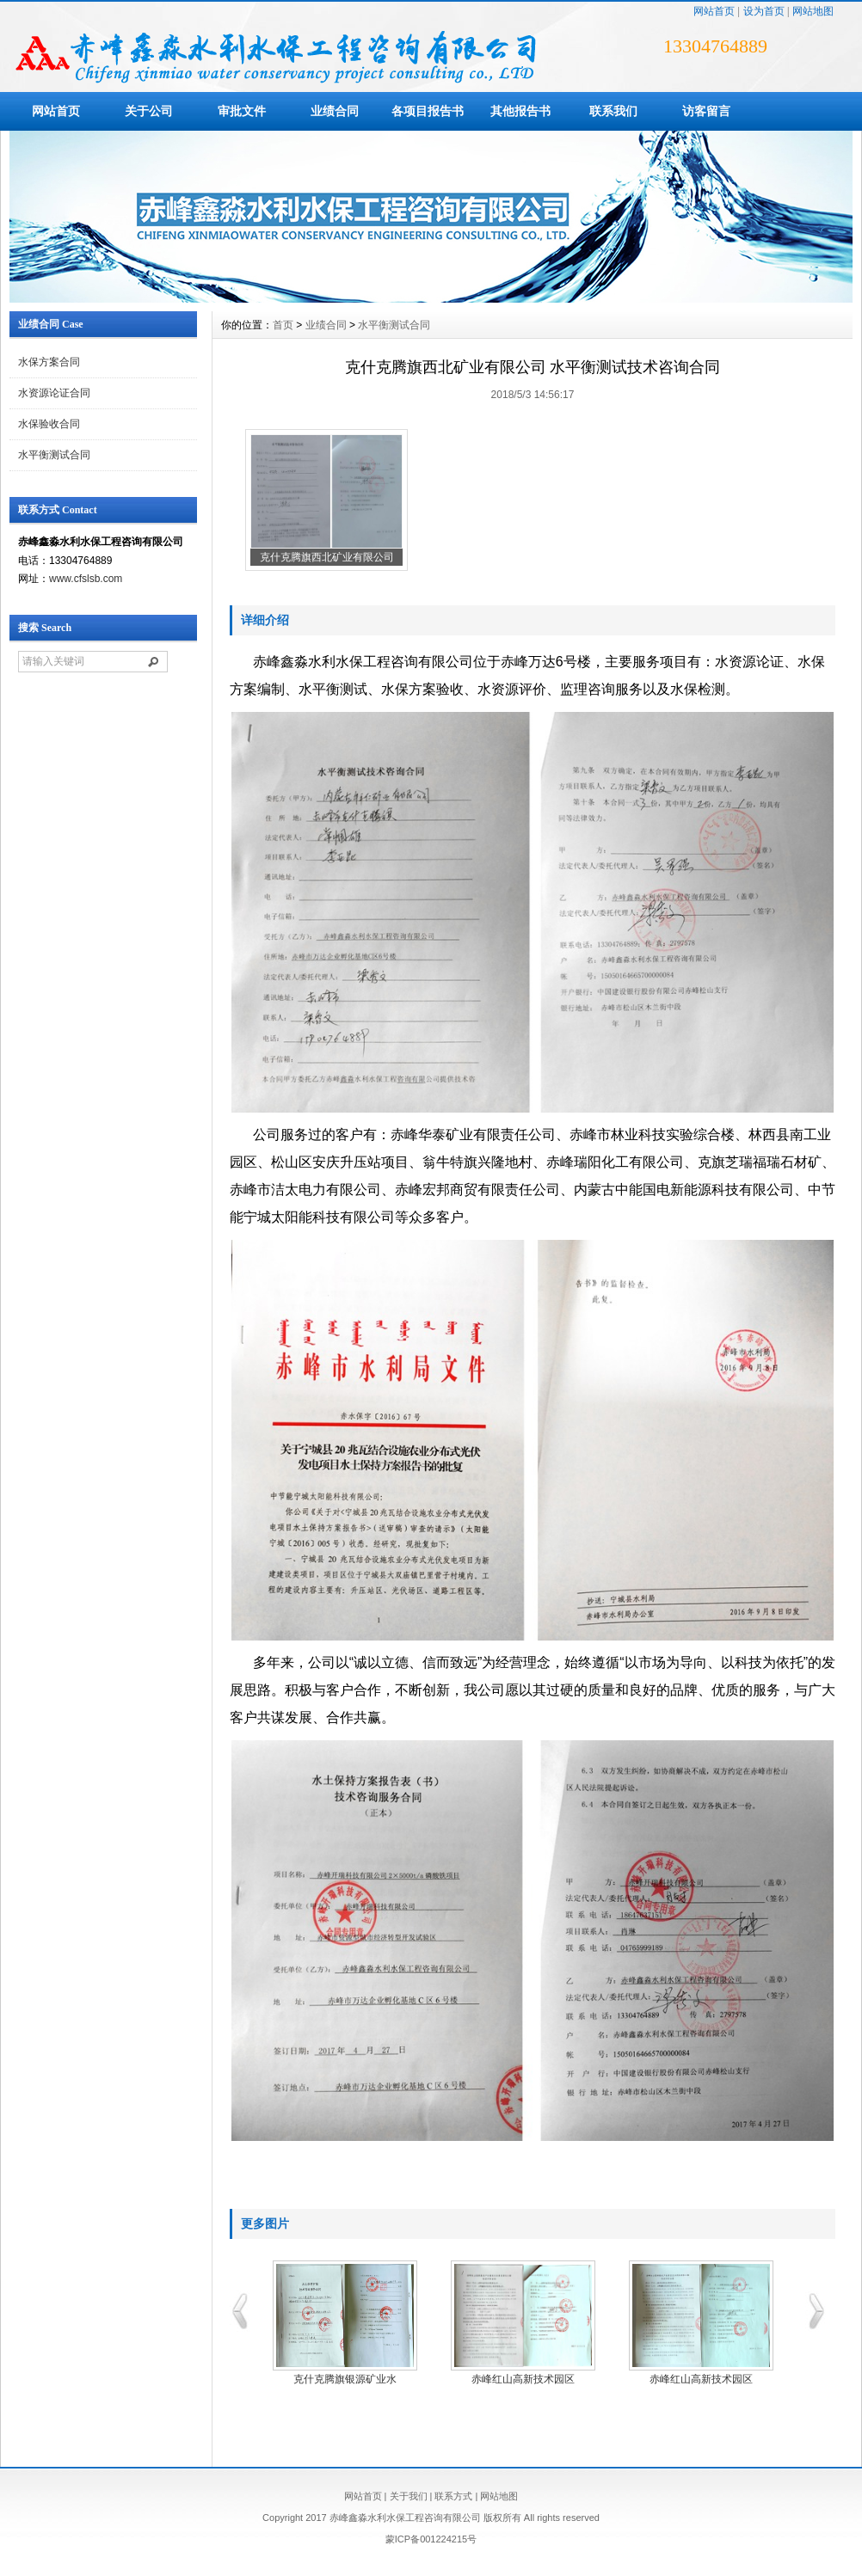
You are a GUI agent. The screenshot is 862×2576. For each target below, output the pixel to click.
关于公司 (149, 111)
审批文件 (242, 111)
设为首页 (764, 11)
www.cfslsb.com (85, 579)
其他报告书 (520, 111)
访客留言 (706, 111)
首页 (283, 325)
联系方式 (453, 2496)
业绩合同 (335, 111)
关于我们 (409, 2496)
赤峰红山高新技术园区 (523, 2379)
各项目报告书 (427, 111)
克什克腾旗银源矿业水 (345, 2379)
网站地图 (813, 11)
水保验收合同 (49, 424)
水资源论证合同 (54, 393)
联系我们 (613, 111)
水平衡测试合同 (54, 455)
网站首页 (714, 11)
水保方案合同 (49, 362)
